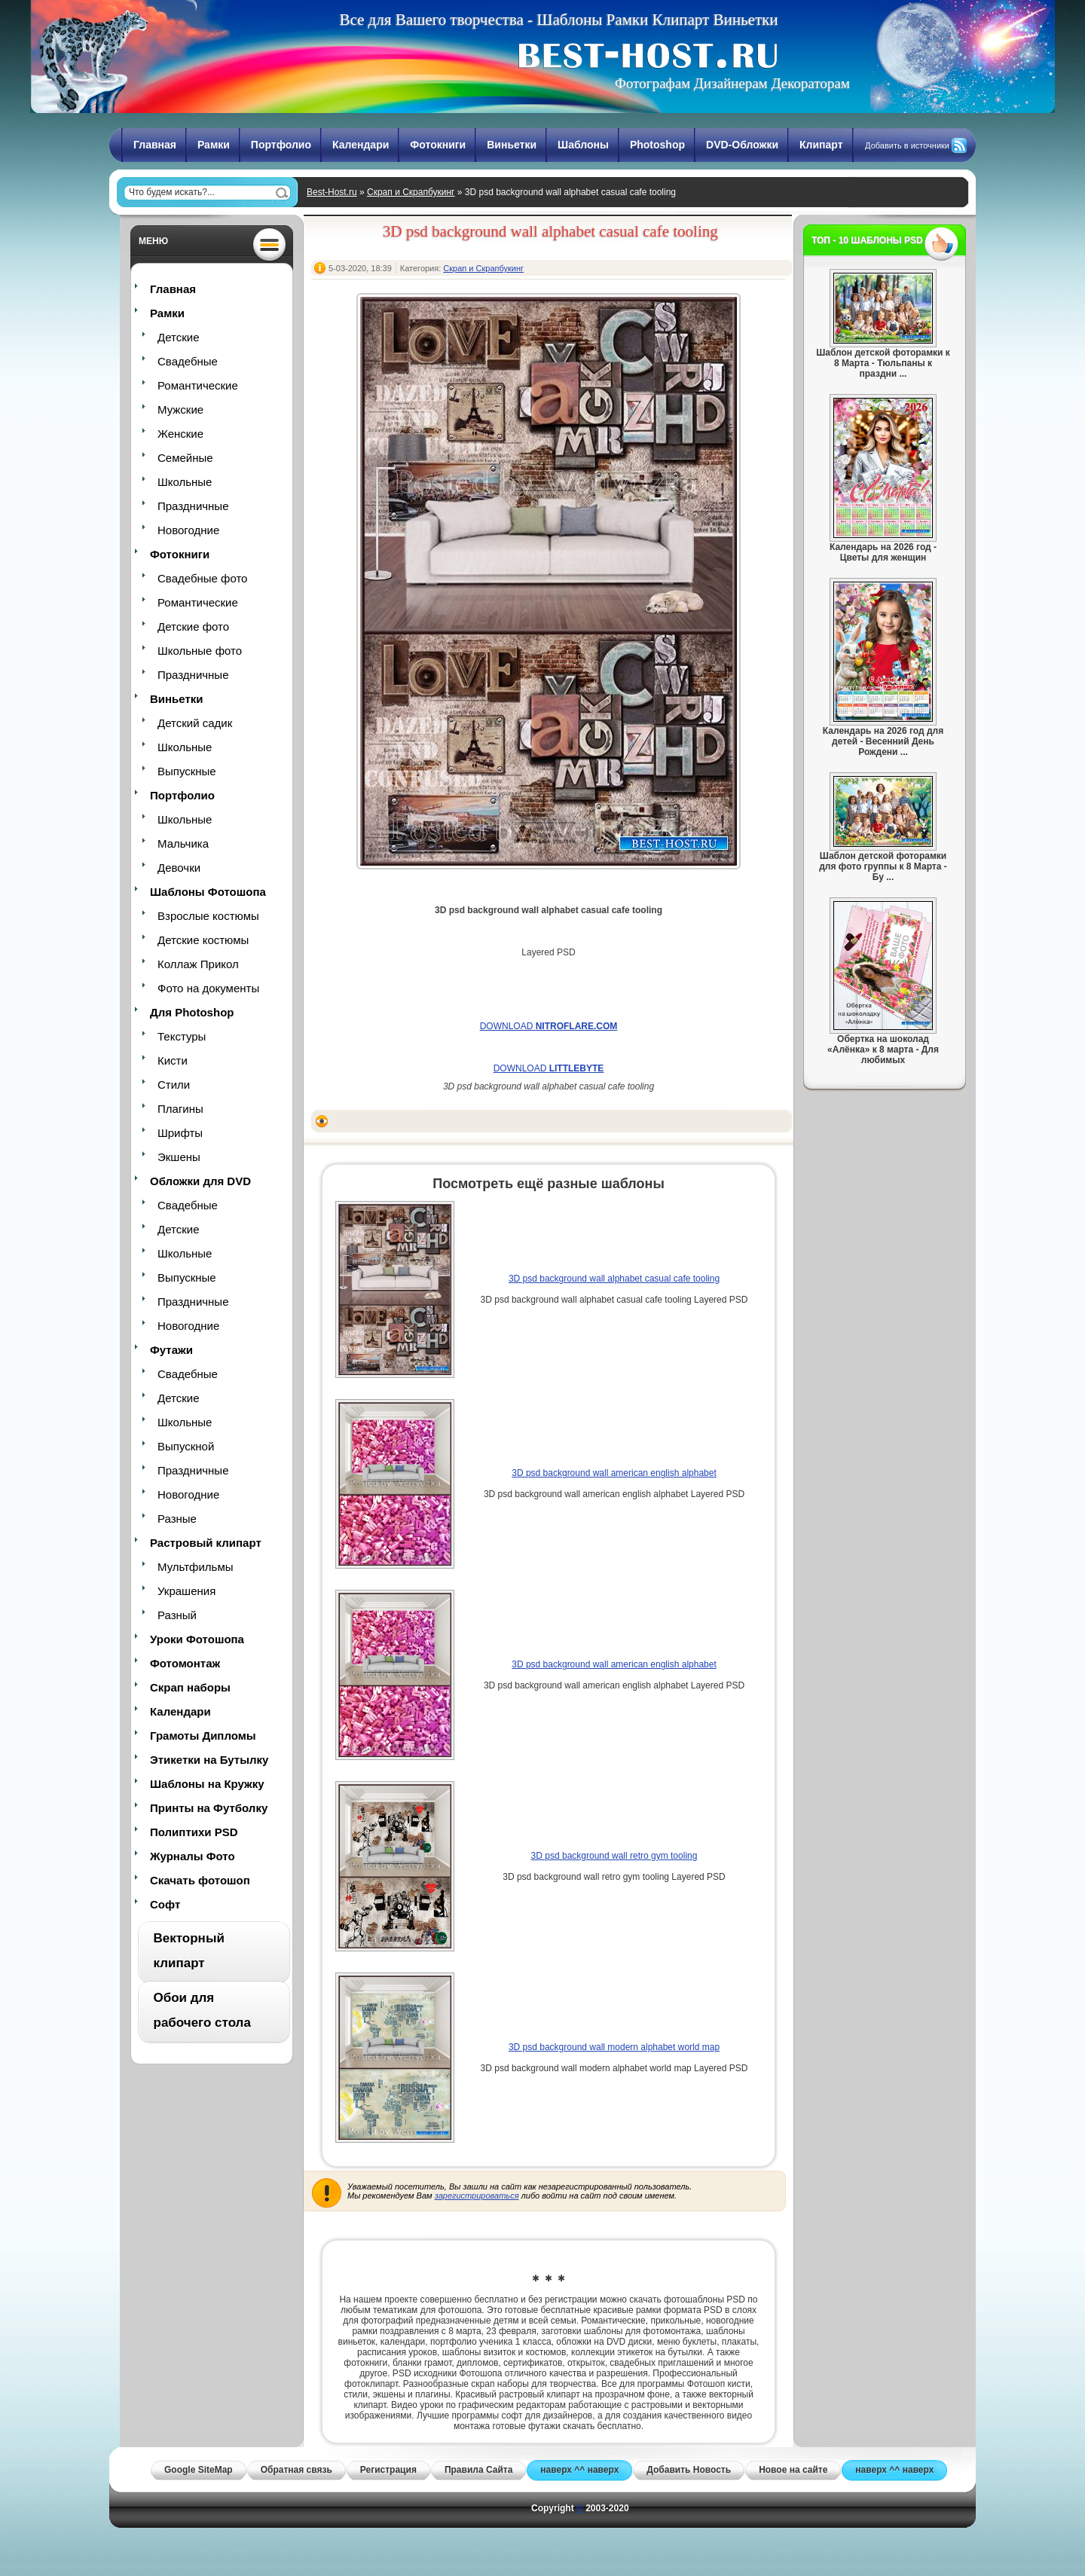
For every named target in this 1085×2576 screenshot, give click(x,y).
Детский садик (194, 723)
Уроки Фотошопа (197, 1639)
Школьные (184, 481)
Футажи (171, 1349)
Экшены (178, 1156)
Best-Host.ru (332, 192)
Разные (177, 1518)
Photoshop (657, 145)
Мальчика (183, 843)
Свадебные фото (202, 578)
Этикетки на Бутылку (209, 1759)
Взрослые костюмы (208, 915)
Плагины (180, 1108)
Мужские (180, 409)
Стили (173, 1084)
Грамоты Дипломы (203, 1735)
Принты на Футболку (208, 1807)
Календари (360, 145)
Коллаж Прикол (198, 964)
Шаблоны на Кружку (207, 1783)
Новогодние (188, 530)
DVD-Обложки (742, 145)
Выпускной (185, 1446)
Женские (180, 433)
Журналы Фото (192, 1856)
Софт (165, 1904)
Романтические (197, 385)
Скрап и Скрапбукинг (410, 192)
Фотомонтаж (185, 1663)
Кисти (172, 1060)
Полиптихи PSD (194, 1832)
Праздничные (192, 506)
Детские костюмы (203, 940)
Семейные (185, 457)
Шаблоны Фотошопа (208, 891)
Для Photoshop (192, 1012)
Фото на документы (208, 988)
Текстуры (181, 1036)
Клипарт (821, 145)
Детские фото (193, 626)
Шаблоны (583, 145)
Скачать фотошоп (200, 1880)
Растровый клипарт (205, 1542)
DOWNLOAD (549, 1026)
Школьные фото (199, 650)
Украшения (186, 1590)
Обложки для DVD (200, 1181)
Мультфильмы (195, 1566)
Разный (177, 1615)
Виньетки (511, 145)
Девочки (178, 867)
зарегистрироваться (477, 2195)
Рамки (213, 145)
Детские (178, 337)
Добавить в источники (907, 145)
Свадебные (187, 361)
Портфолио (281, 145)
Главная (154, 145)
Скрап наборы (190, 1687)
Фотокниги (438, 145)
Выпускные (186, 771)
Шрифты (180, 1132)
